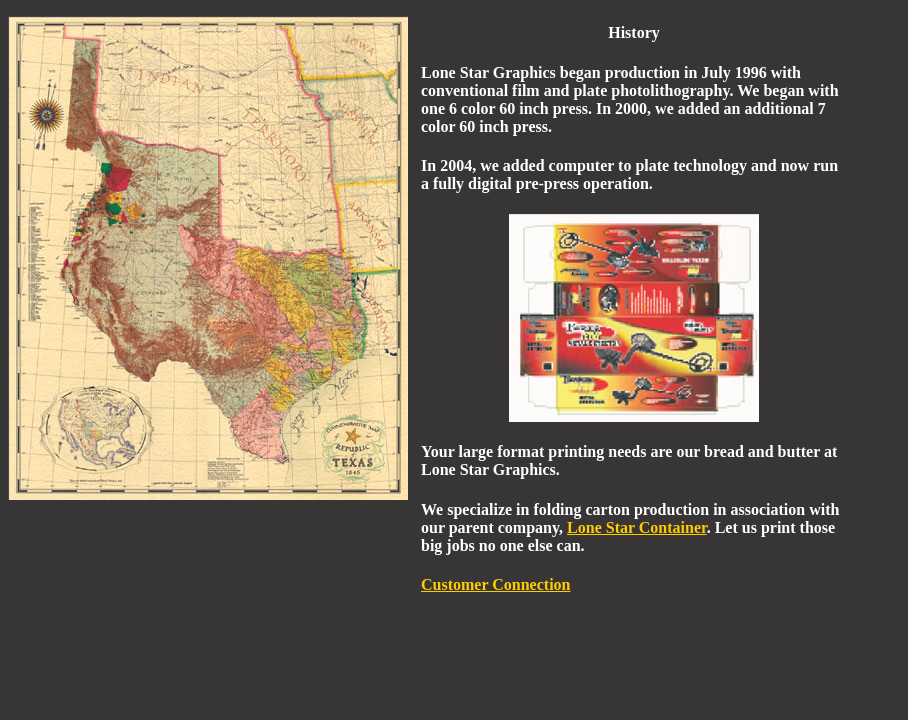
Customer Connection (495, 584)
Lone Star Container (637, 527)
